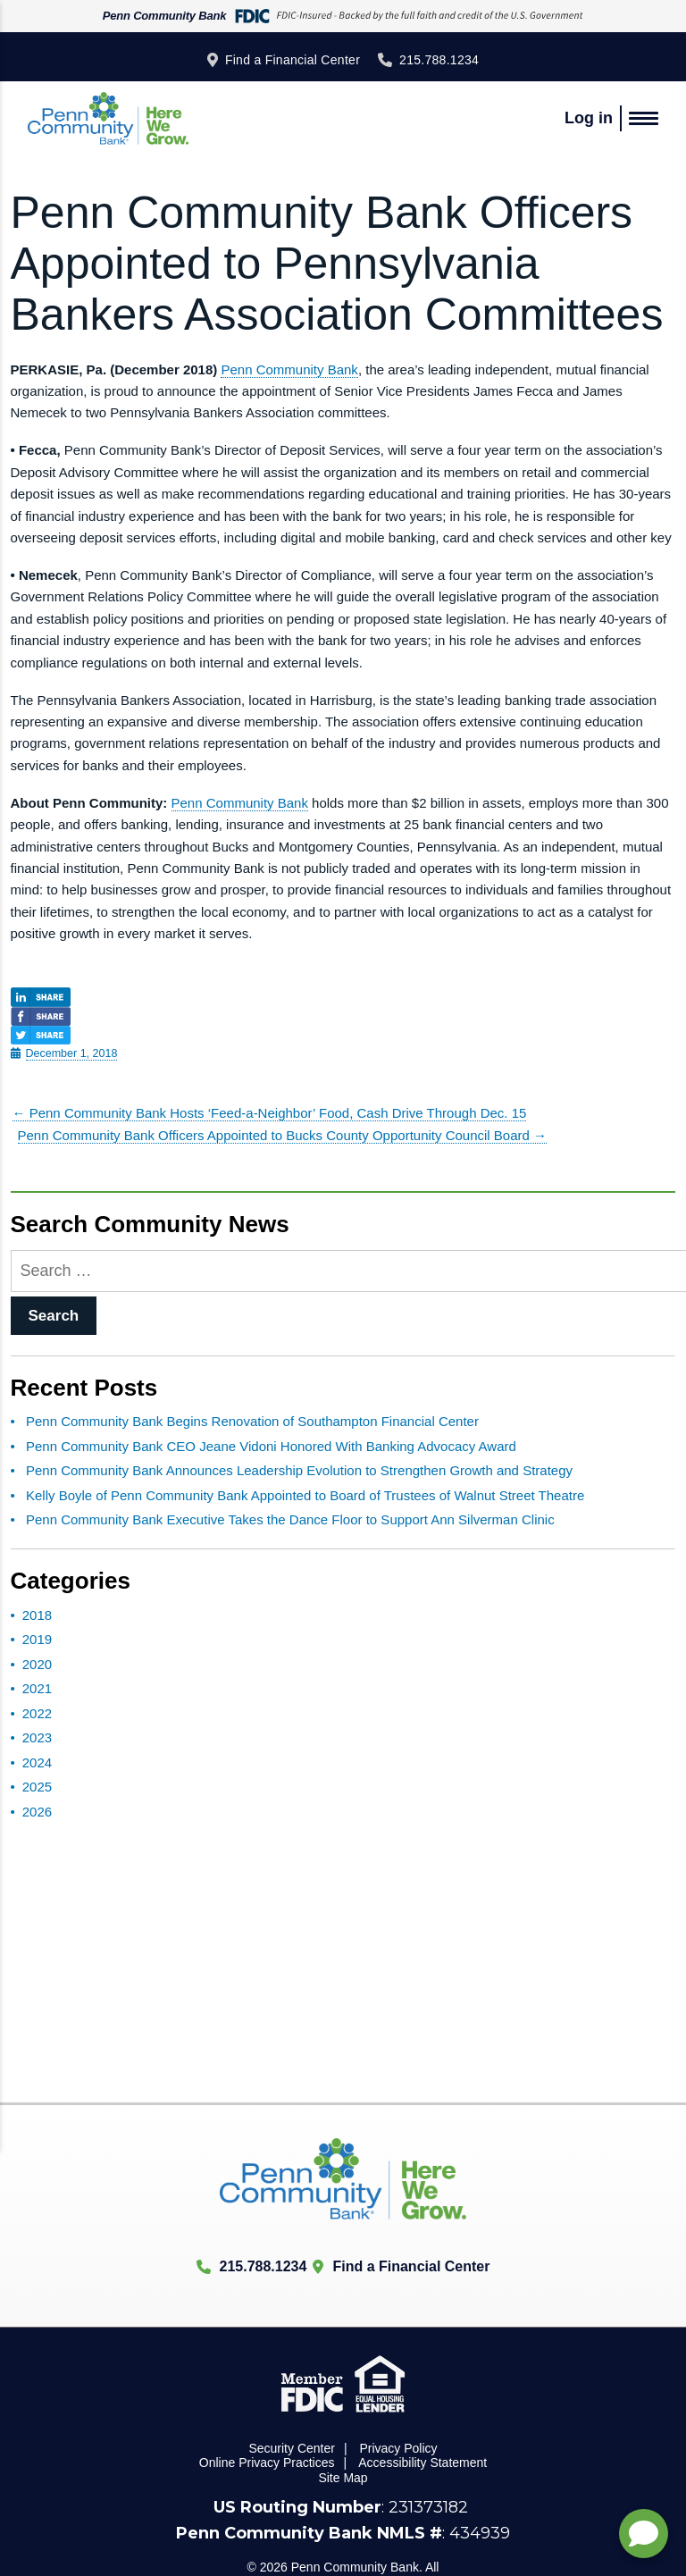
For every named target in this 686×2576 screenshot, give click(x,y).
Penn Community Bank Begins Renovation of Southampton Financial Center (252, 1421)
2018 (37, 1615)
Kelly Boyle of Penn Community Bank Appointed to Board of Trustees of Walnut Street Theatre (305, 1495)
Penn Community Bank (289, 369)
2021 (37, 1688)
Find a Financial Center (292, 60)
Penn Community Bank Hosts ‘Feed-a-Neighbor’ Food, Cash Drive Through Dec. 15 (270, 1112)
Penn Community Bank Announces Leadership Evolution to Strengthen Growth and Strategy (299, 1470)
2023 (37, 1737)
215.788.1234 (439, 60)
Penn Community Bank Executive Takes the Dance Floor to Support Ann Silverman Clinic (290, 1519)
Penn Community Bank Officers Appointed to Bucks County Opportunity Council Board (283, 1135)
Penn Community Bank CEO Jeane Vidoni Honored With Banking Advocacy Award (271, 1446)
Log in (589, 118)
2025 (37, 1786)
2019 (37, 1639)
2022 (37, 1713)
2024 (37, 1762)
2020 (37, 1664)
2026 (37, 1811)
